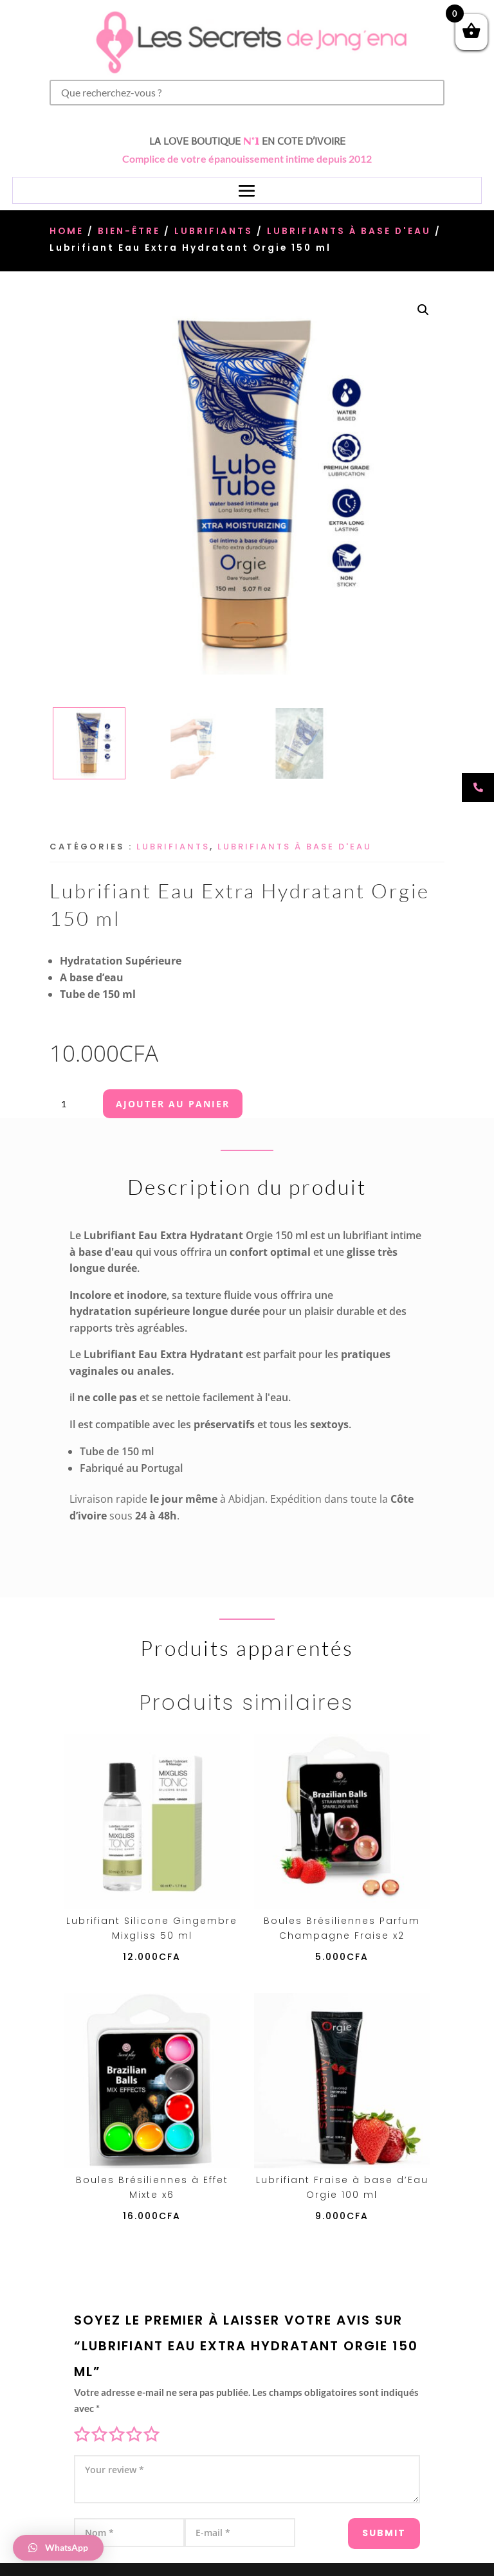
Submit (371, 2523)
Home (67, 231)
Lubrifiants (213, 231)
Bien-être (129, 231)
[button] (423, 310)
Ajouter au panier (173, 1104)
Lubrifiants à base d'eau (349, 231)
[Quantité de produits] (69, 1103)
